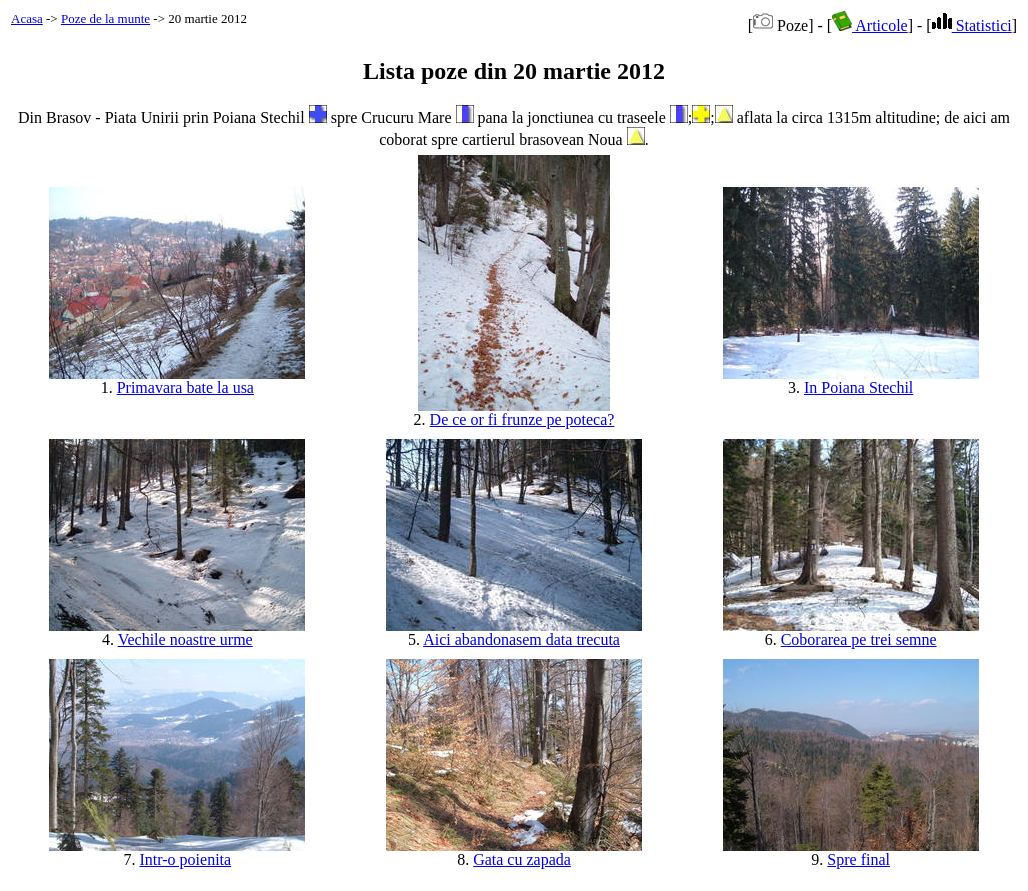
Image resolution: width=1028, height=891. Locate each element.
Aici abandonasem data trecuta (521, 639)
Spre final (858, 859)
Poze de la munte (105, 18)
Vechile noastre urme (185, 639)
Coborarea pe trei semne (859, 639)
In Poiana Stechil (858, 387)
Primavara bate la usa (185, 387)
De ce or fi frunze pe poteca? (522, 419)
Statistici (972, 25)
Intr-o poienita (186, 859)
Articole (870, 25)
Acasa (27, 18)
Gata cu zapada (522, 859)
